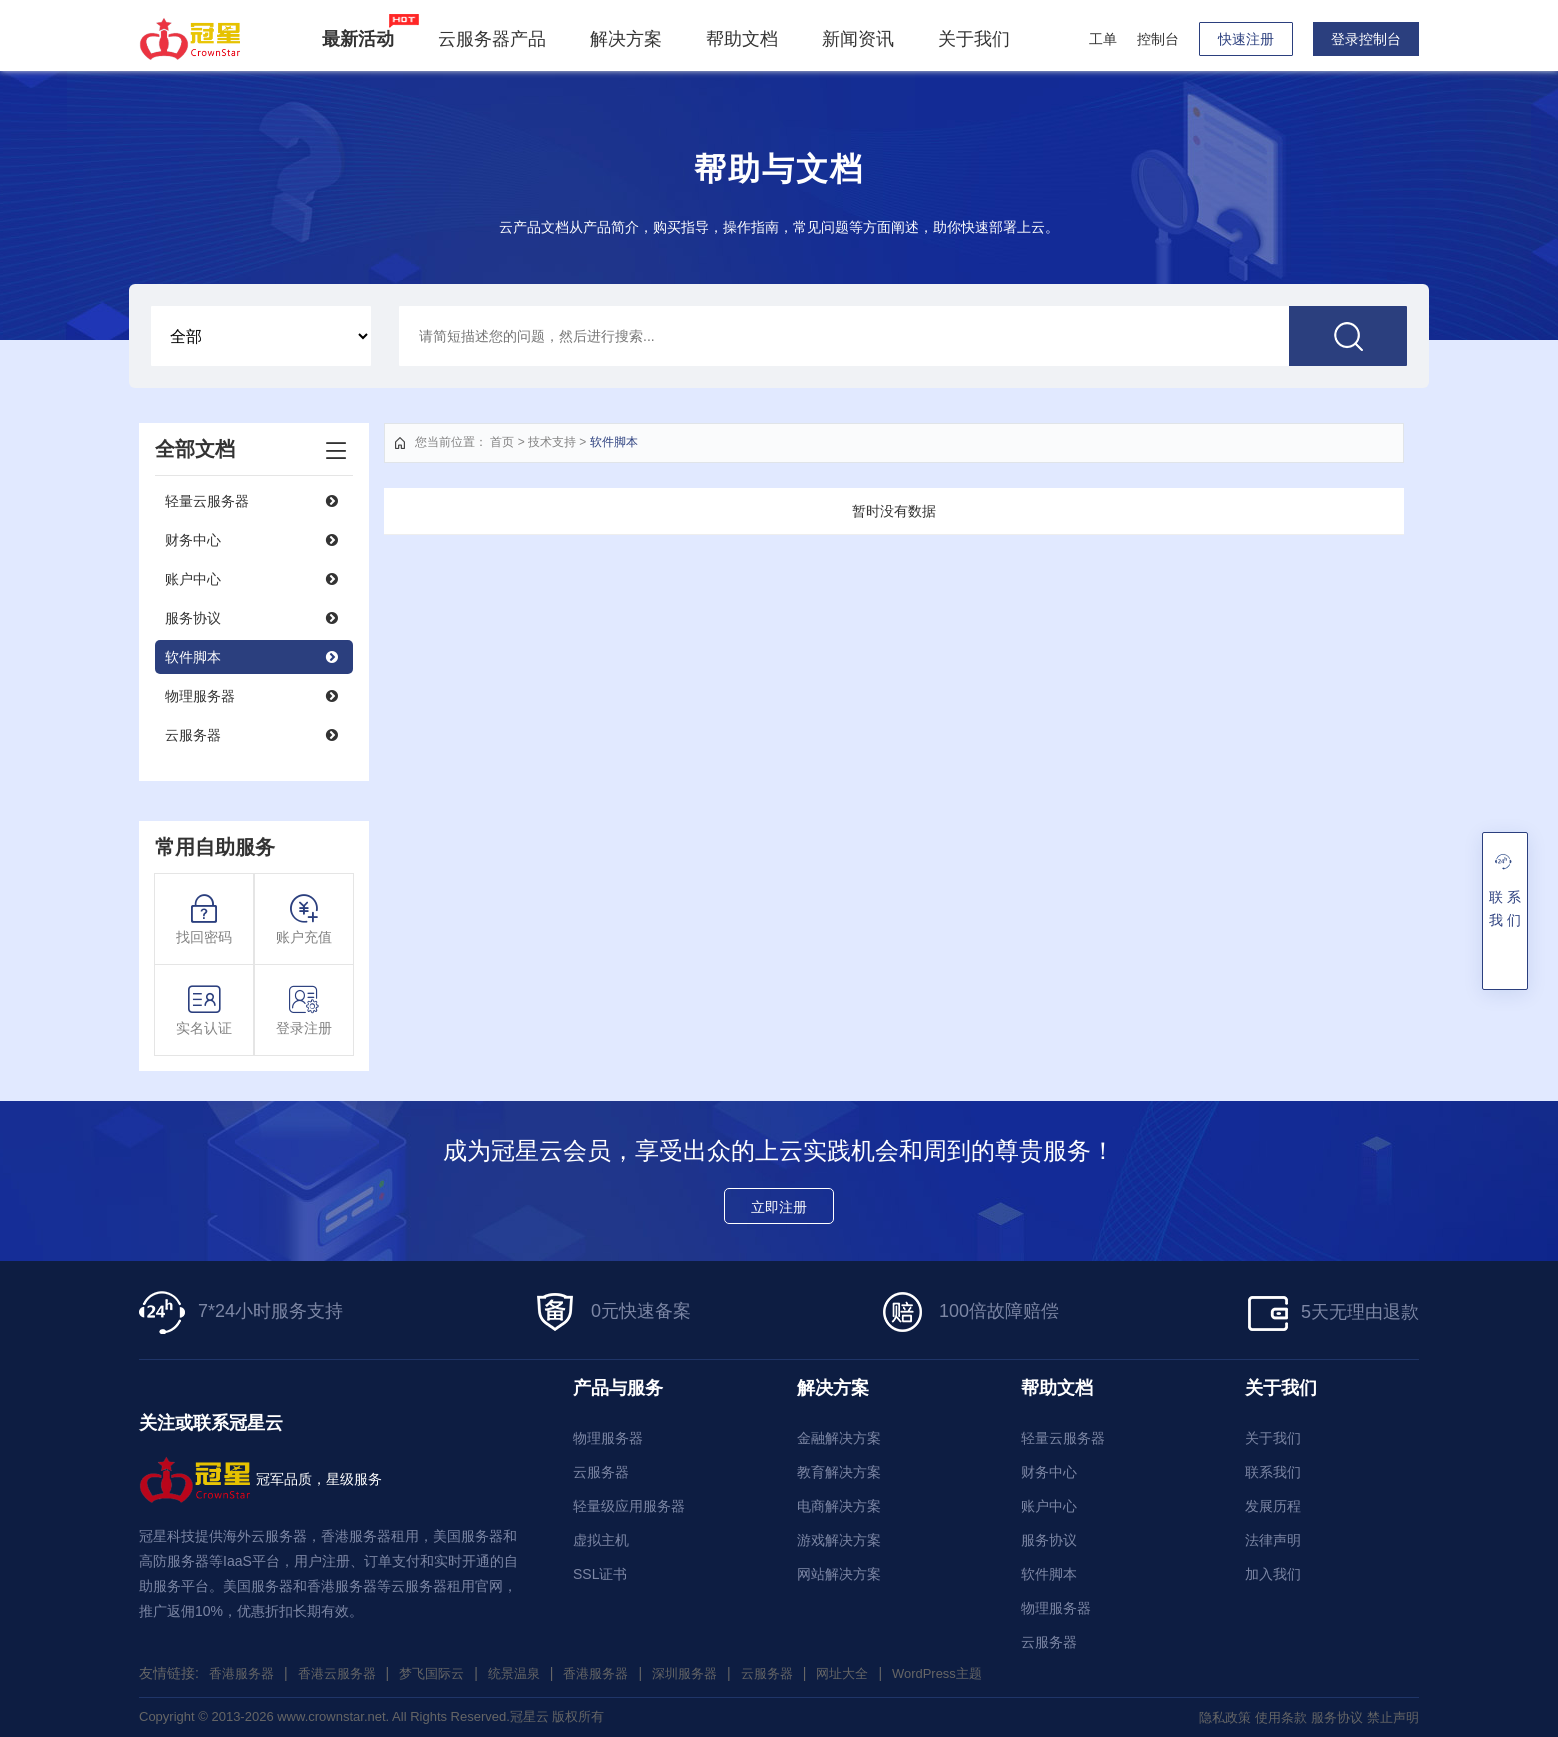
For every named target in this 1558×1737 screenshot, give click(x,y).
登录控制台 (1366, 39)
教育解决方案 (839, 1472)
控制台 (1158, 39)
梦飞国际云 (445, 1673)
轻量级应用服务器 (629, 1506)
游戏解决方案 (839, 1540)
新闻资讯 (863, 39)
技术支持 (552, 442)
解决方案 (631, 39)
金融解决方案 (839, 1438)
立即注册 (779, 1207)
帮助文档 (747, 39)
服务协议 (193, 618)
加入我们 (1273, 1574)
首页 (502, 442)
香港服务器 (244, 1673)
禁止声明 (1391, 1717)
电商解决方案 (839, 1506)
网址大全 (878, 1673)
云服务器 (193, 735)
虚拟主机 (601, 1540)
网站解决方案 (839, 1574)
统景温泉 (532, 1673)
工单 (1103, 39)
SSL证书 (600, 1574)
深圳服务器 (712, 1673)
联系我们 (1273, 1472)
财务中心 (193, 540)
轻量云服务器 (207, 501)
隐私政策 (1211, 1717)
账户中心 (193, 579)
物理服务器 (200, 696)
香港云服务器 (345, 1673)
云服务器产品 (497, 39)
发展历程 (1273, 1506)
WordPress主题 (978, 1673)
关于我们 (979, 39)
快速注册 (1246, 39)
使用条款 (1271, 1717)
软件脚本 (193, 657)
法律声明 (1273, 1540)
